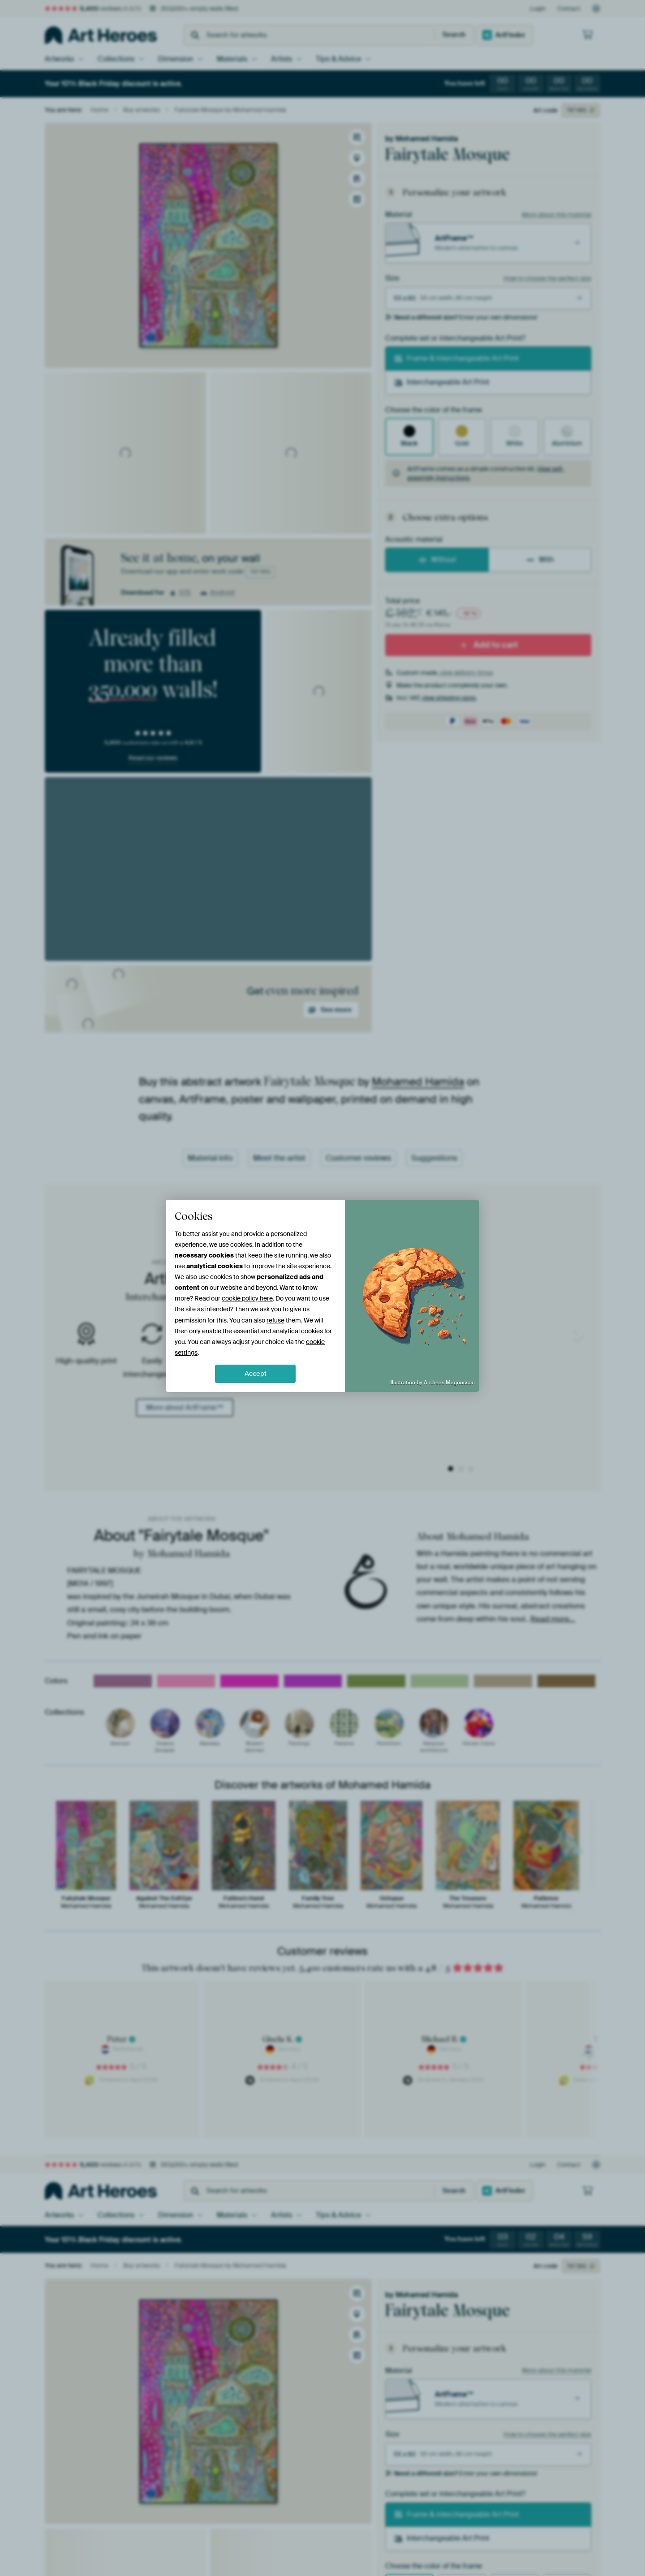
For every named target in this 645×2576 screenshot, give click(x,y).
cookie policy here (247, 1298)
